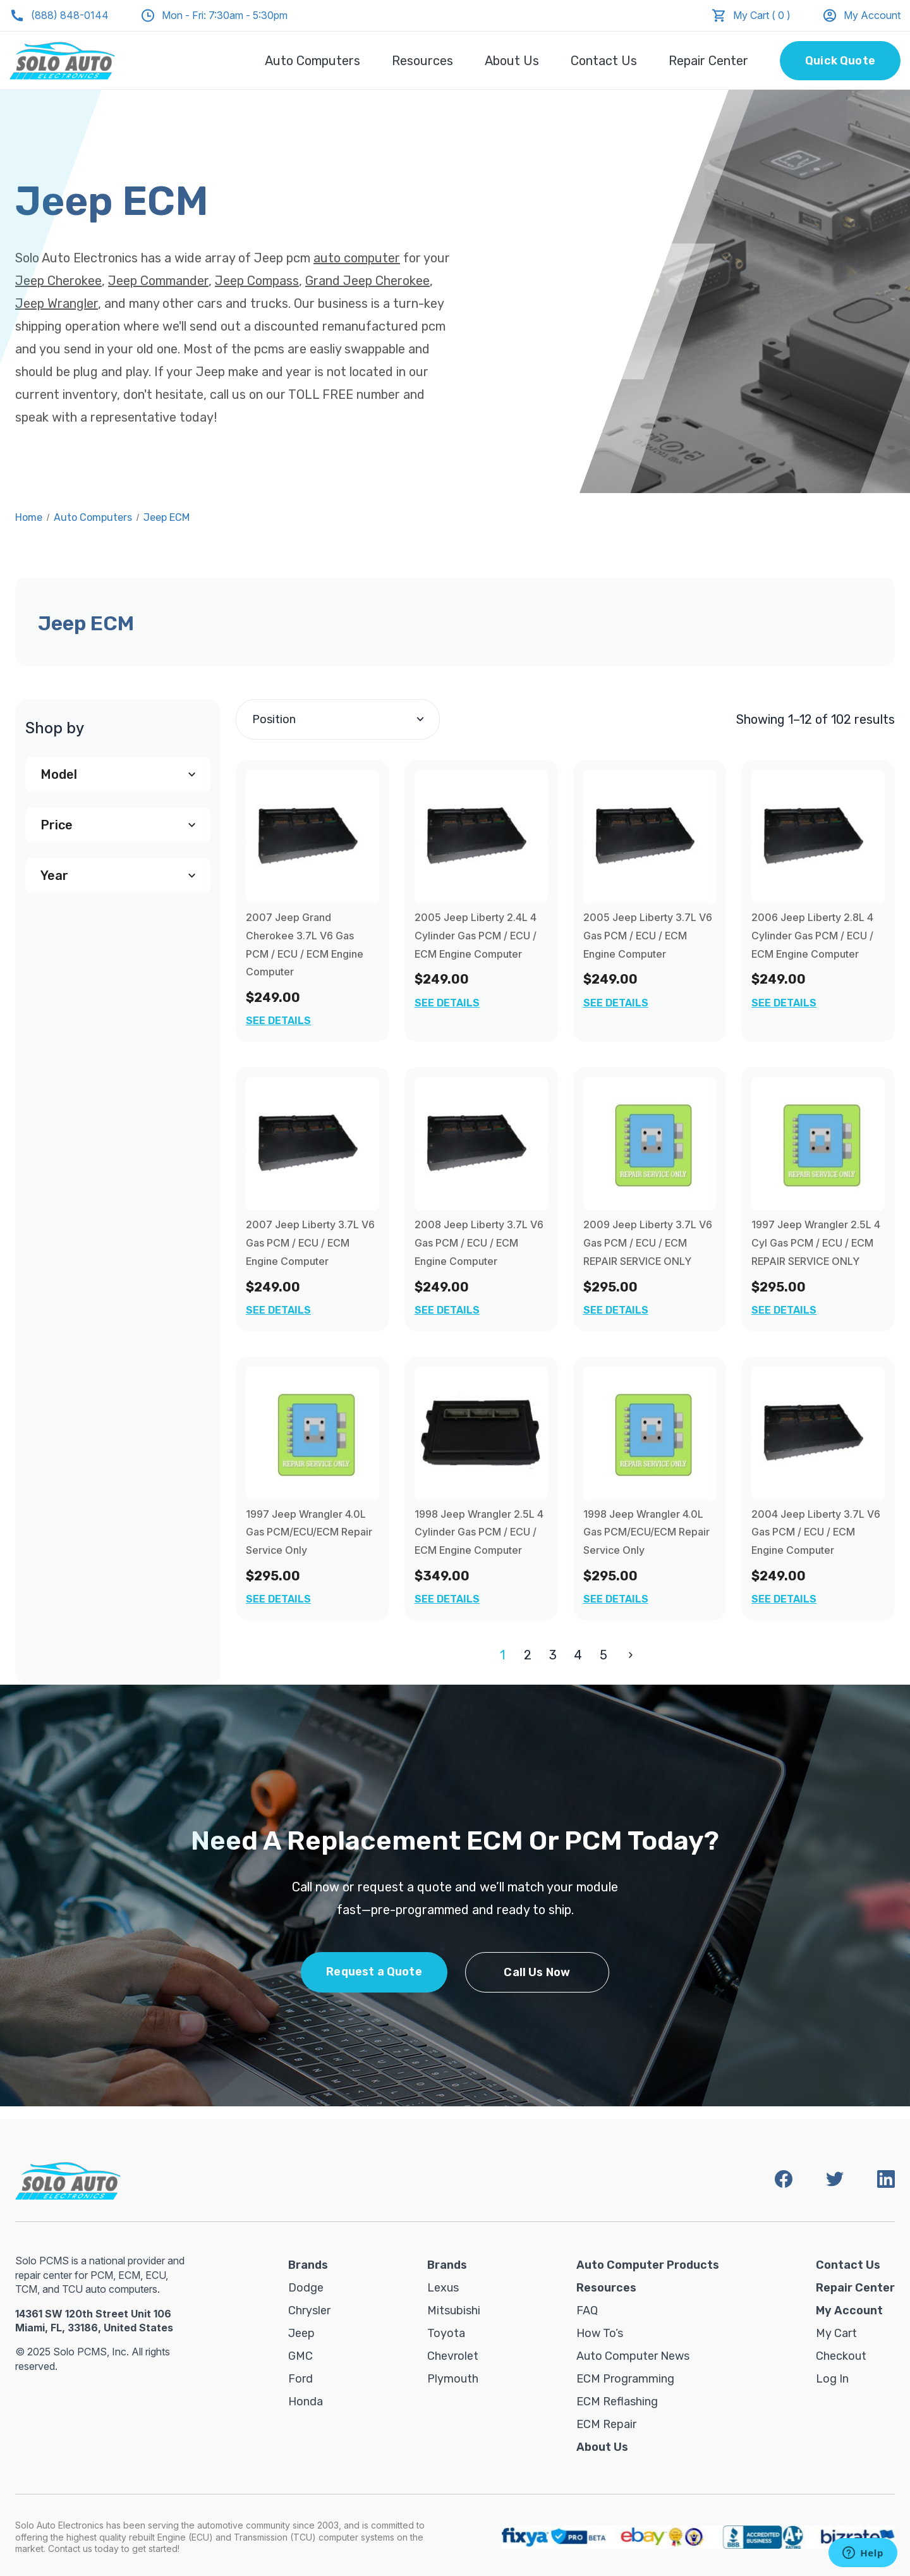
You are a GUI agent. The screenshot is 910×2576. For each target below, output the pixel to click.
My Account (861, 15)
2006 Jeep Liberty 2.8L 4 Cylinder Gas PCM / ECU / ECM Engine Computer (812, 935)
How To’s (599, 2333)
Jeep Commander (158, 280)
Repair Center (708, 60)
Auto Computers (312, 60)
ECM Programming (625, 2379)
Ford (300, 2379)
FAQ (587, 2310)
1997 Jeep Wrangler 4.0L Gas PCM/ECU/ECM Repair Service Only (309, 1532)
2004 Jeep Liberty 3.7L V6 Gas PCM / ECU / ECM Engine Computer (815, 1532)
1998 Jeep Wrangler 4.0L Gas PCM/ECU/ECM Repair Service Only (646, 1532)
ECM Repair (606, 2424)
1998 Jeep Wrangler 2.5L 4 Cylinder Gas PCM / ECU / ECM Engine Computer (479, 1532)
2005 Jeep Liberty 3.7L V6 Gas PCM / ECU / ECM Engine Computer (647, 935)
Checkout (841, 2356)
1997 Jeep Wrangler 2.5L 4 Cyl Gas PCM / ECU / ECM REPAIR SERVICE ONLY (815, 1242)
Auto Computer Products (647, 2265)
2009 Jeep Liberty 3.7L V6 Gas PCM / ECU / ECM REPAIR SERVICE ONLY (647, 1242)
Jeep (301, 2333)
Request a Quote (374, 1972)
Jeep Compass (257, 280)
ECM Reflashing (617, 2401)
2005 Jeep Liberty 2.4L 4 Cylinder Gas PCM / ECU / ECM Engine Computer (476, 935)
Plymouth (452, 2379)
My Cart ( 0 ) (762, 15)
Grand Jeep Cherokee (367, 280)
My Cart (836, 2333)
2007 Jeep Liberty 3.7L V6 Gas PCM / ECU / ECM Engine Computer (310, 1242)
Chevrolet (452, 2356)
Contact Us (604, 60)
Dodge (306, 2288)
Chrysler (309, 2310)
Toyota (446, 2333)
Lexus (443, 2288)
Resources (422, 60)
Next (628, 1654)
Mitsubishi (453, 2310)
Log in (832, 2379)
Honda (305, 2401)
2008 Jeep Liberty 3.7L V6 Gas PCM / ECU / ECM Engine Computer (479, 1242)
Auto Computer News (632, 2356)
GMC (300, 2356)
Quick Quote (840, 61)
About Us (512, 60)
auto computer (356, 258)
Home (28, 517)
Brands (308, 2265)
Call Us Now (537, 1972)
